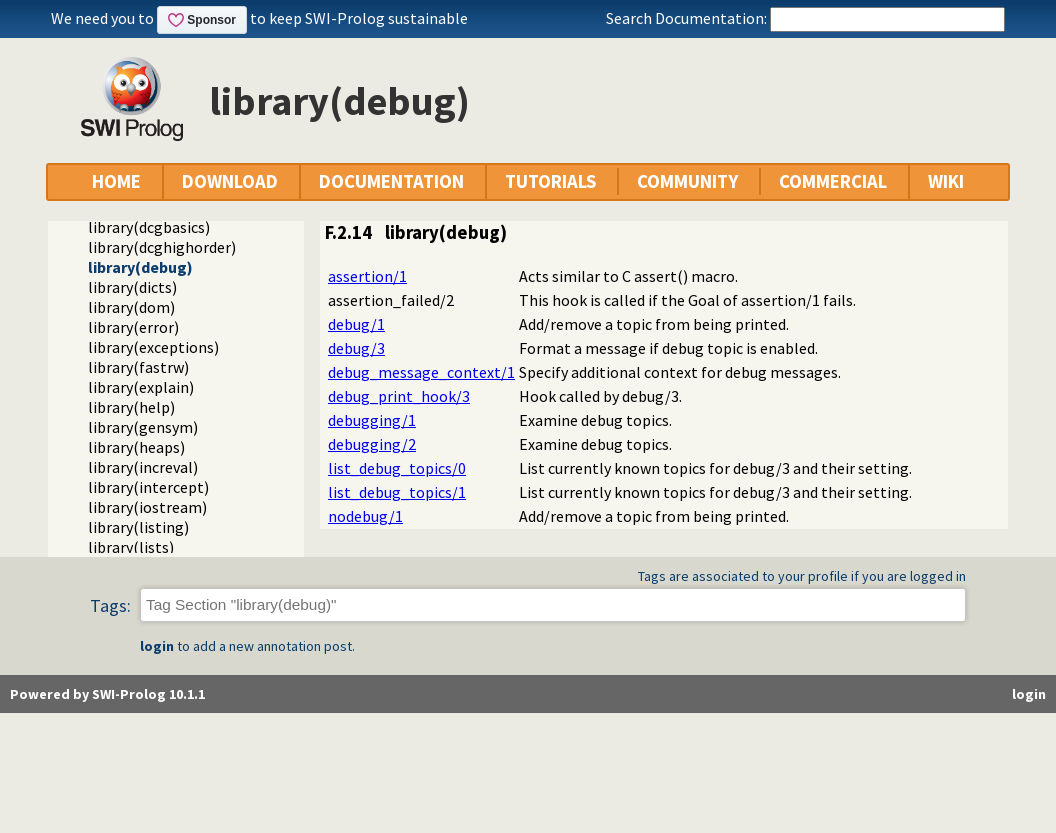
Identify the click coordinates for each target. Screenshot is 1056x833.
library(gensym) (143, 427)
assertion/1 (367, 276)
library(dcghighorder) (162, 247)
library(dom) (131, 307)
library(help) (131, 407)
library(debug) (140, 267)
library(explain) (141, 387)
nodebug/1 (365, 516)
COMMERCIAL (833, 181)
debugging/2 (372, 444)
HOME (116, 181)
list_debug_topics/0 (397, 468)
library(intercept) (148, 487)
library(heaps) (136, 447)
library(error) (133, 327)
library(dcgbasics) (149, 227)
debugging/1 (372, 420)
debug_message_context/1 (421, 372)
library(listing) (138, 527)
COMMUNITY (687, 181)
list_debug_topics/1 (397, 492)
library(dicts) (132, 287)
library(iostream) (147, 507)
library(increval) (143, 467)
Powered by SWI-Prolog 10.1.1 (107, 694)
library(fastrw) (138, 367)
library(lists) (131, 547)
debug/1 (356, 324)
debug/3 (356, 348)
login (157, 646)
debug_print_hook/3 (399, 396)
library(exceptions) (153, 347)
